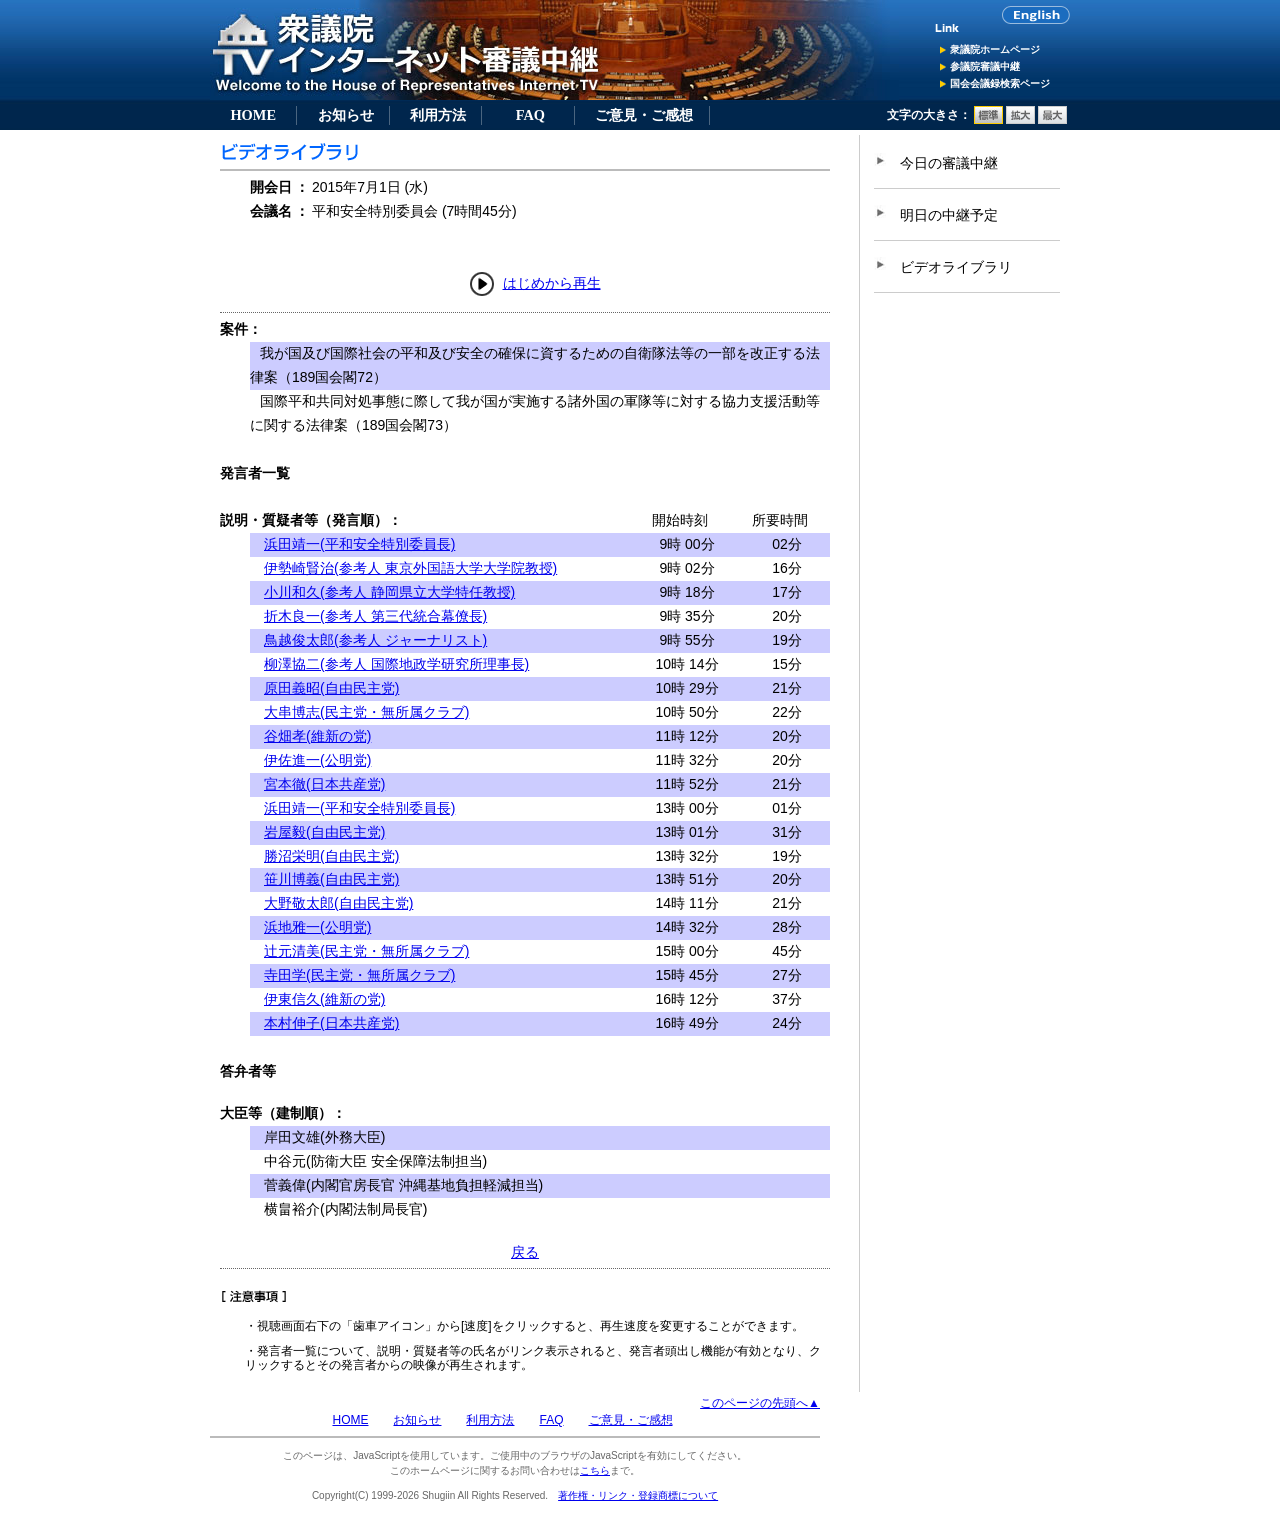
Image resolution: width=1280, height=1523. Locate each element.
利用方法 (438, 115)
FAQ (530, 115)
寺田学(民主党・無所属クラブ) (359, 975)
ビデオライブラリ (956, 267)
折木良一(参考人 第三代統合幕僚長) (375, 616)
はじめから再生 (552, 283)
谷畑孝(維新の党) (317, 736)
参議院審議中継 (985, 66)
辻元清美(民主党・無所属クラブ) (366, 951)
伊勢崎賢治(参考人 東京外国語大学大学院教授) (410, 568)
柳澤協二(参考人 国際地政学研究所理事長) (396, 664)
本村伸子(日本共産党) (331, 1023)
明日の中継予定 (949, 215)
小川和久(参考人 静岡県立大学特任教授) (389, 592)
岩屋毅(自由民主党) (324, 832)
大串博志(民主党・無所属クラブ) (366, 712)
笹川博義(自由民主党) (331, 879)
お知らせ (346, 115)
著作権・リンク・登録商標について (638, 1495)
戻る (525, 1252)
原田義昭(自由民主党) (331, 688)
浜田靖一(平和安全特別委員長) (359, 544)
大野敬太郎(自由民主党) (338, 903)
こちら (595, 1470)
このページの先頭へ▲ (760, 1403)
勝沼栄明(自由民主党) (331, 856)
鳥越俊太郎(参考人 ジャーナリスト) (375, 640)
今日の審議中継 (949, 163)
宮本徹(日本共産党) (324, 784)
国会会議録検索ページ (1000, 83)
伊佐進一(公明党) (317, 760)
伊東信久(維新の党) (324, 999)
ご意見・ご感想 (644, 115)
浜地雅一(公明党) (317, 927)
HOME (253, 115)
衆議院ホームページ (995, 49)
